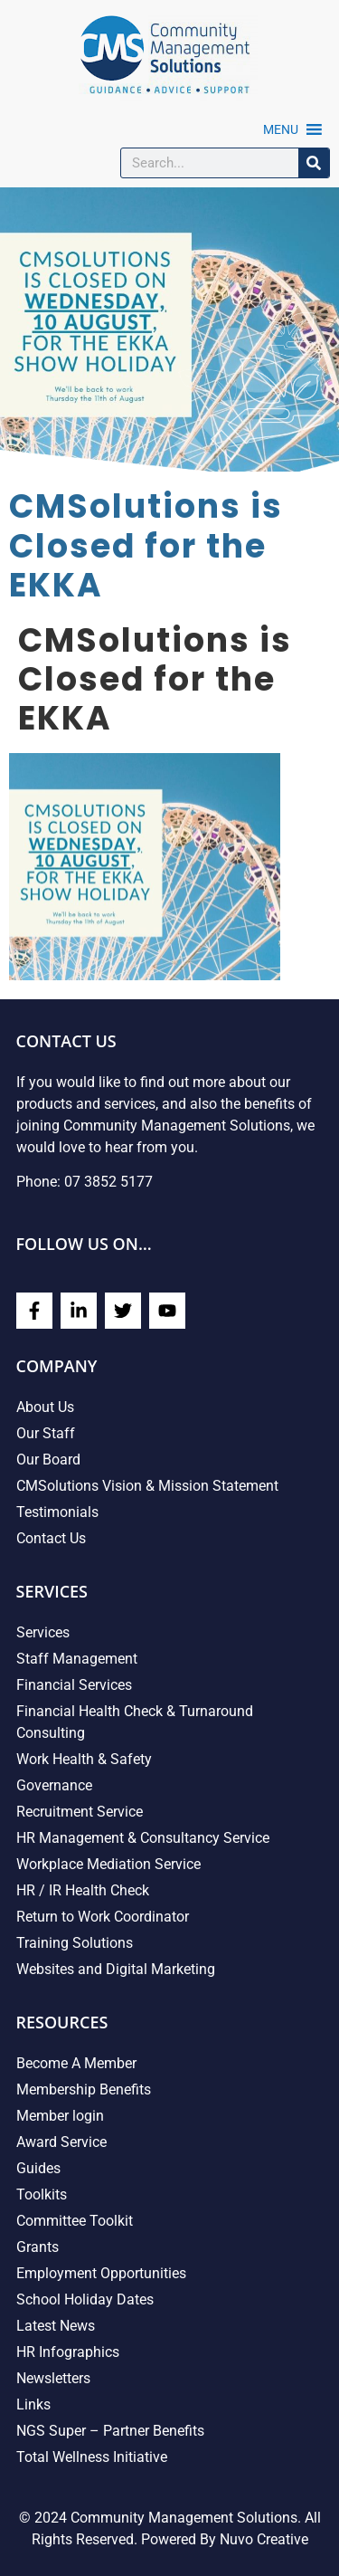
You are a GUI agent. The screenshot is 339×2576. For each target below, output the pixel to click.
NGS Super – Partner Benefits (110, 2430)
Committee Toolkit (74, 2220)
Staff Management (76, 1658)
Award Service (61, 2142)
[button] (280, 129)
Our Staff (45, 1433)
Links (33, 2404)
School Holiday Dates (85, 2299)
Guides (38, 2168)
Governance (54, 1785)
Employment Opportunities (101, 2273)
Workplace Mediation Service (108, 1864)
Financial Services (74, 1684)
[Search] (313, 162)
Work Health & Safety (84, 1759)
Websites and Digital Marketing (115, 1969)
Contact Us (51, 1538)
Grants (37, 2247)
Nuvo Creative (264, 2539)
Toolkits (41, 2194)
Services (43, 1632)
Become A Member (76, 2063)
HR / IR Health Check (82, 1890)
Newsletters (53, 2378)
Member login (60, 2115)
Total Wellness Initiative (91, 2457)
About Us (45, 1407)
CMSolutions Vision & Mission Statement (147, 1485)
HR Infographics (67, 2352)
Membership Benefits (83, 2089)
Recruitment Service (79, 1811)
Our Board (48, 1459)
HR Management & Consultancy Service (142, 1837)
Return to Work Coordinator (102, 1916)
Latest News (55, 2325)
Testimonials (57, 1512)
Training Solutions (74, 1942)
